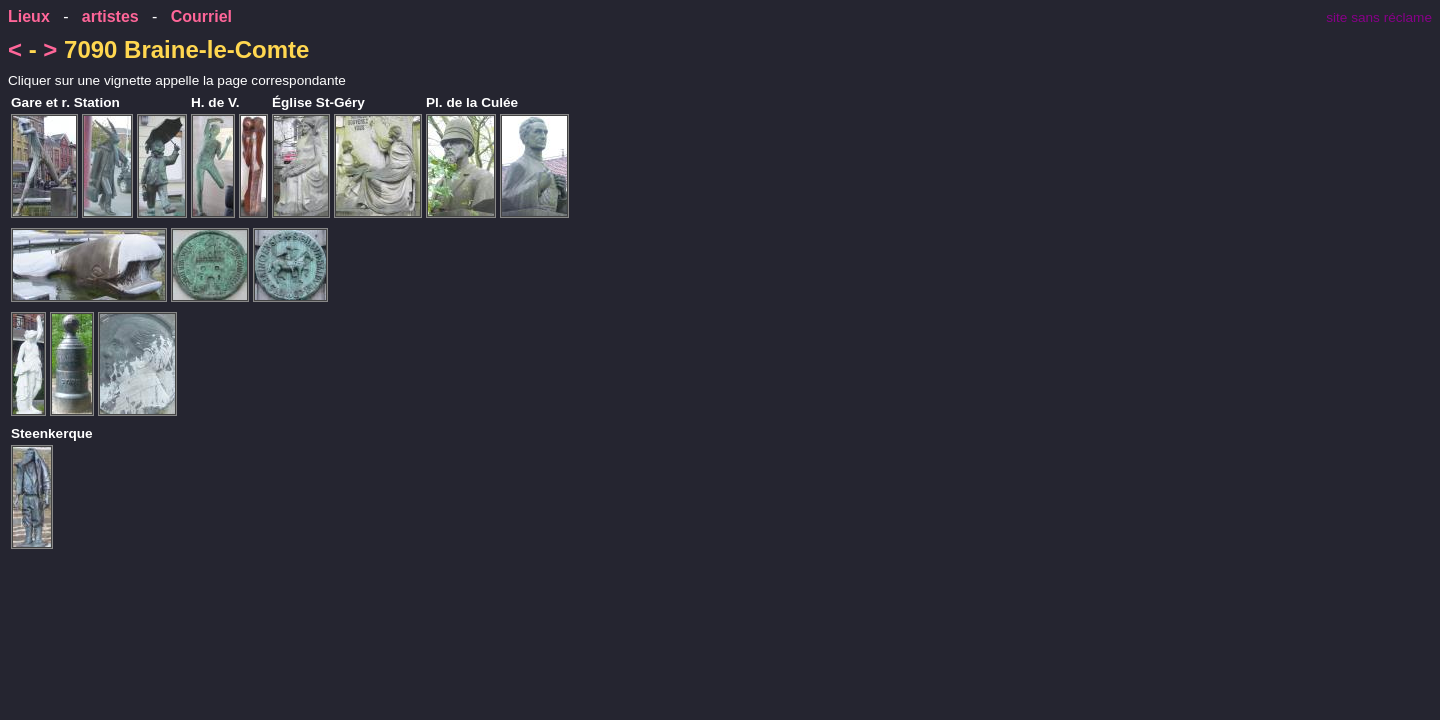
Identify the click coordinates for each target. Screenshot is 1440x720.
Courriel (201, 16)
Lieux (29, 16)
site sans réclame (1379, 17)
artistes (110, 16)
